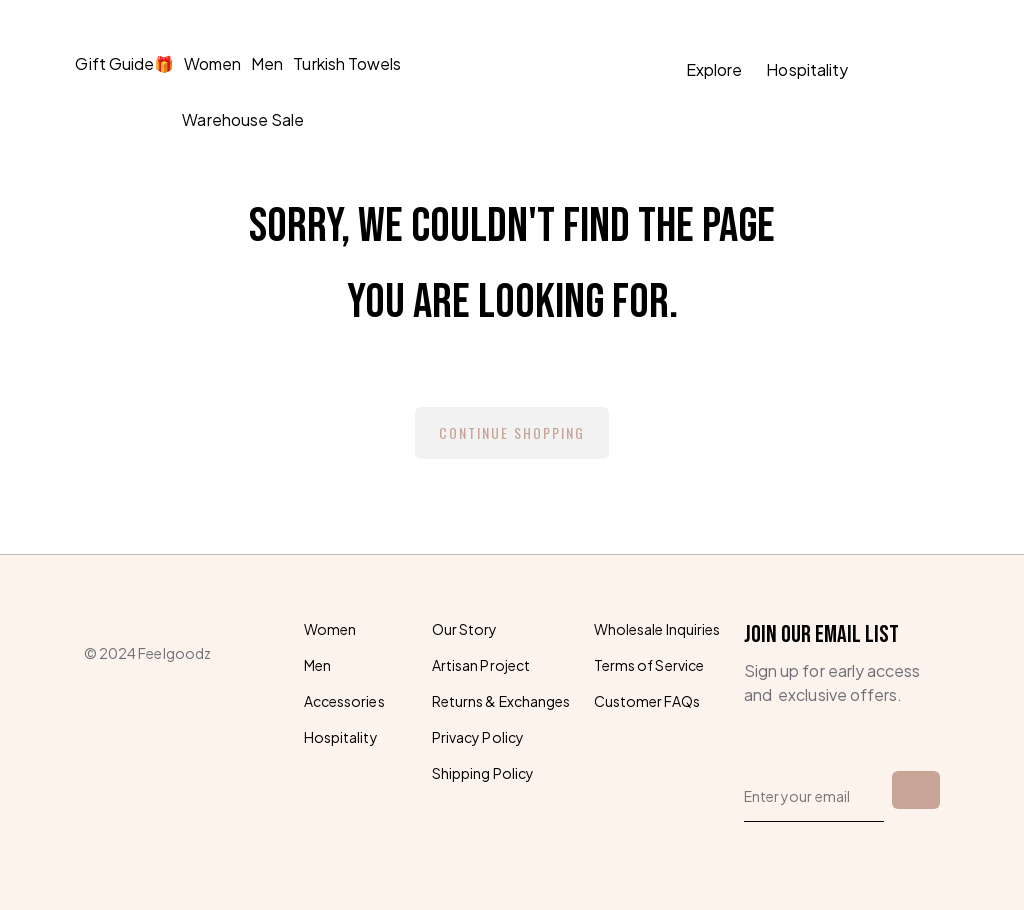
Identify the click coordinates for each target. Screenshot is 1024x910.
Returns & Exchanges (501, 701)
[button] (932, 70)
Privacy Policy (478, 737)
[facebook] (94, 743)
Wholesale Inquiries (657, 629)
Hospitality (807, 69)
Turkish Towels (347, 63)
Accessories (344, 701)
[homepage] (505, 70)
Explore (714, 69)
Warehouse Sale (243, 119)
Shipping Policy (483, 773)
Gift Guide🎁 (124, 63)
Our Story (464, 629)
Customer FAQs (647, 701)
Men (267, 63)
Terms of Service (649, 665)
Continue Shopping (512, 432)
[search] (884, 70)
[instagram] (140, 743)
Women (212, 63)
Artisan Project (481, 665)
